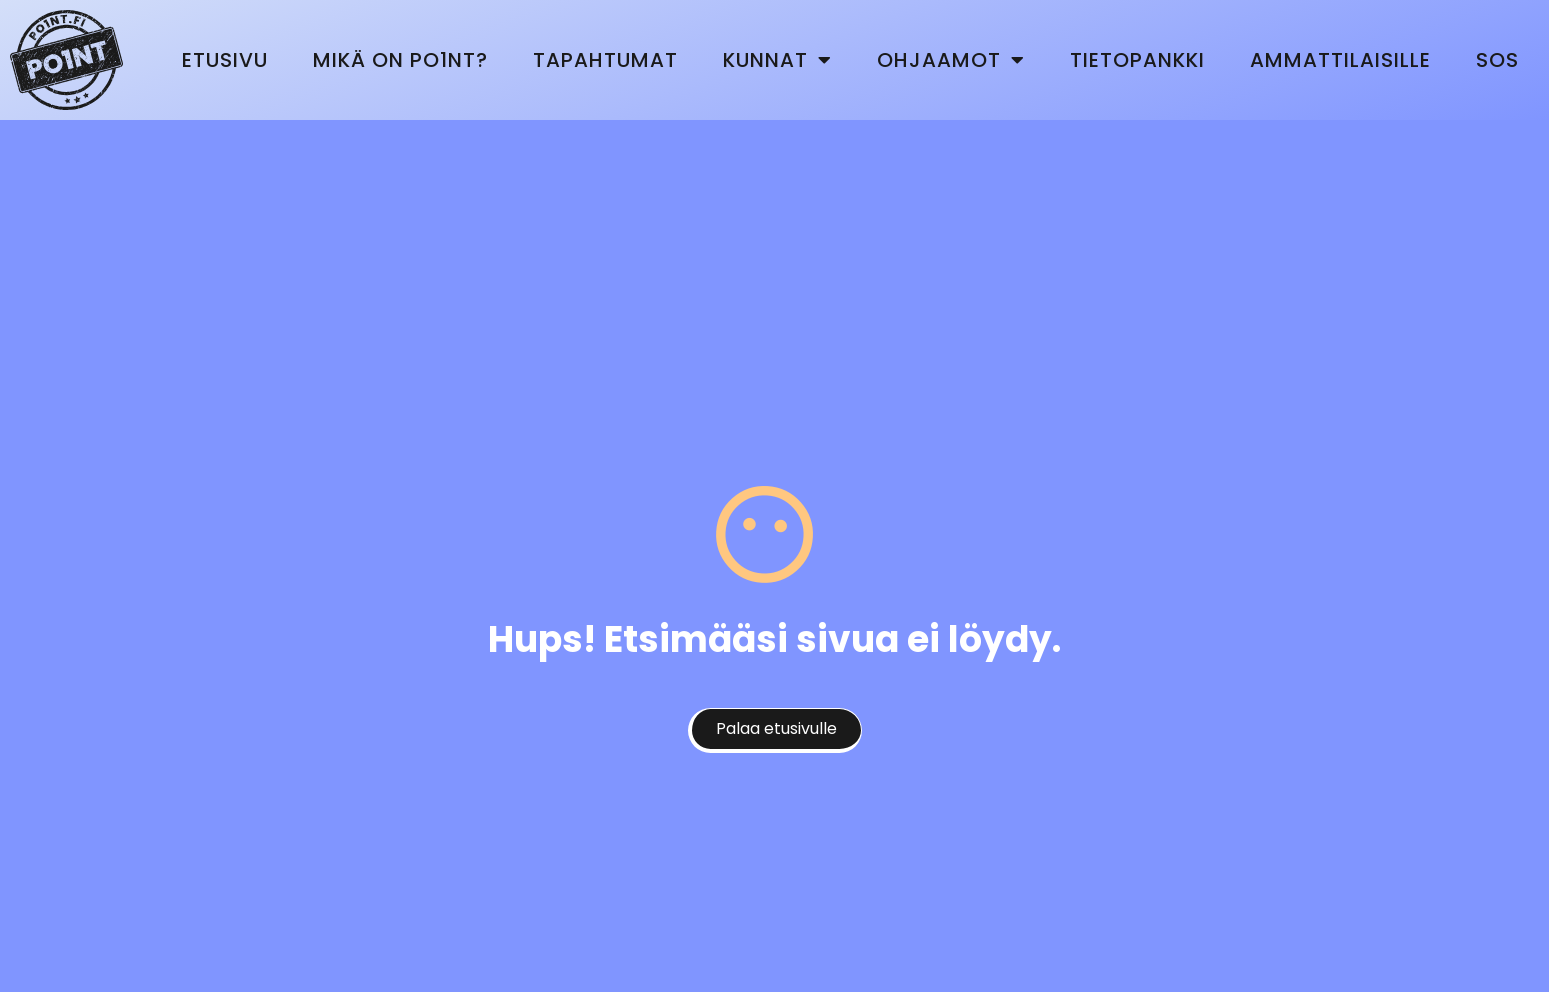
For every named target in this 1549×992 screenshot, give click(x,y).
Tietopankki (1137, 60)
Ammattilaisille (1340, 60)
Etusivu (225, 60)
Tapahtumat (605, 60)
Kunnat (777, 60)
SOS (1497, 60)
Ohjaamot (951, 60)
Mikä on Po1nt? (400, 60)
